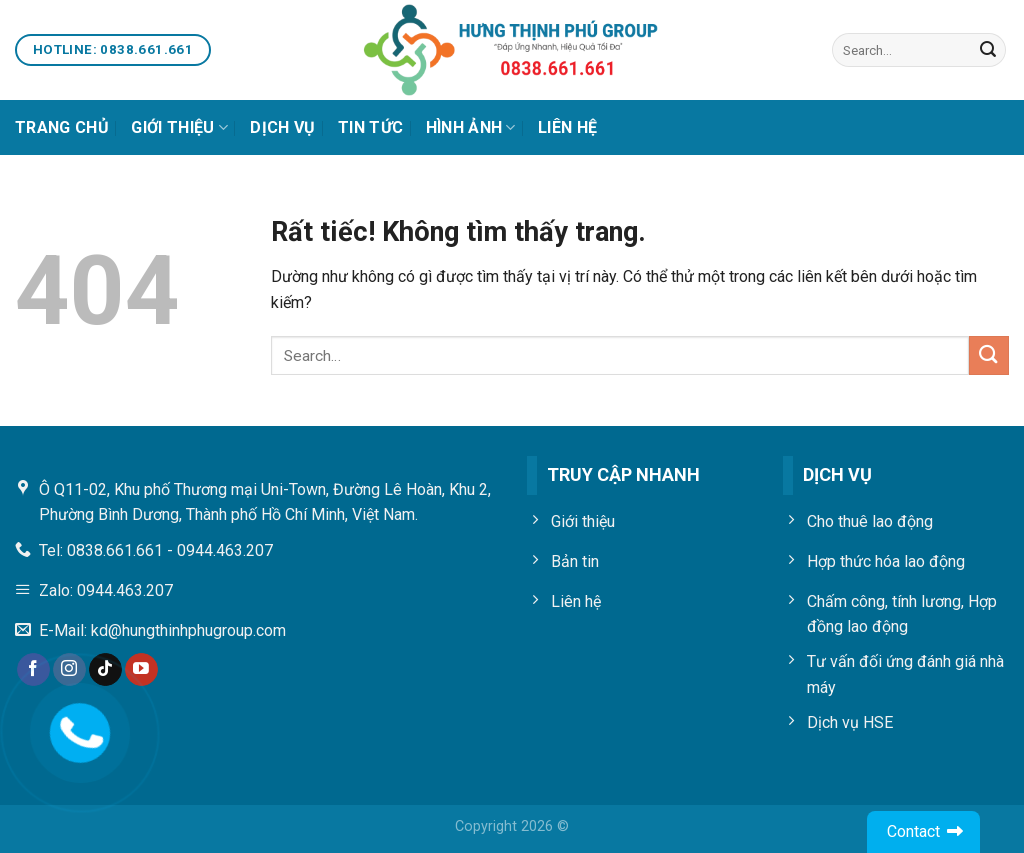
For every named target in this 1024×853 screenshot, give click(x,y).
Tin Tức (370, 127)
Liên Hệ (567, 127)
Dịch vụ (282, 127)
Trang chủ (62, 127)
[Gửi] (988, 50)
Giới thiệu (179, 128)
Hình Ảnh (471, 128)
